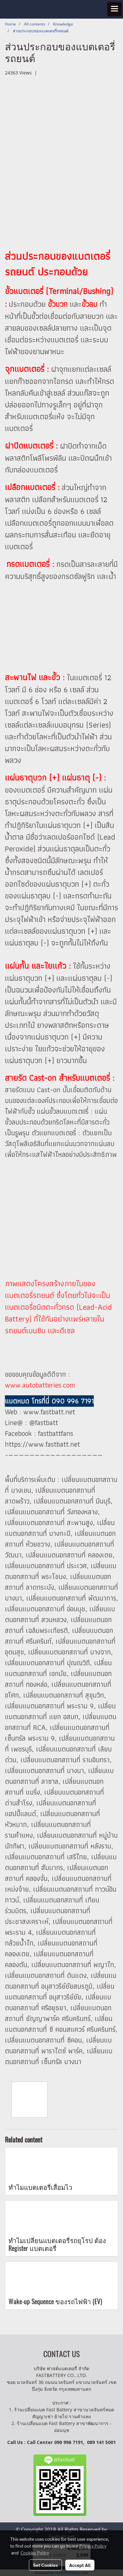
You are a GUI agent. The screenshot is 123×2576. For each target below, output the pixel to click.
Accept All (80, 2565)
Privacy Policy (92, 2546)
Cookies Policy (35, 2552)
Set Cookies (45, 2565)
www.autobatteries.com (40, 1385)
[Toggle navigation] (114, 9)
